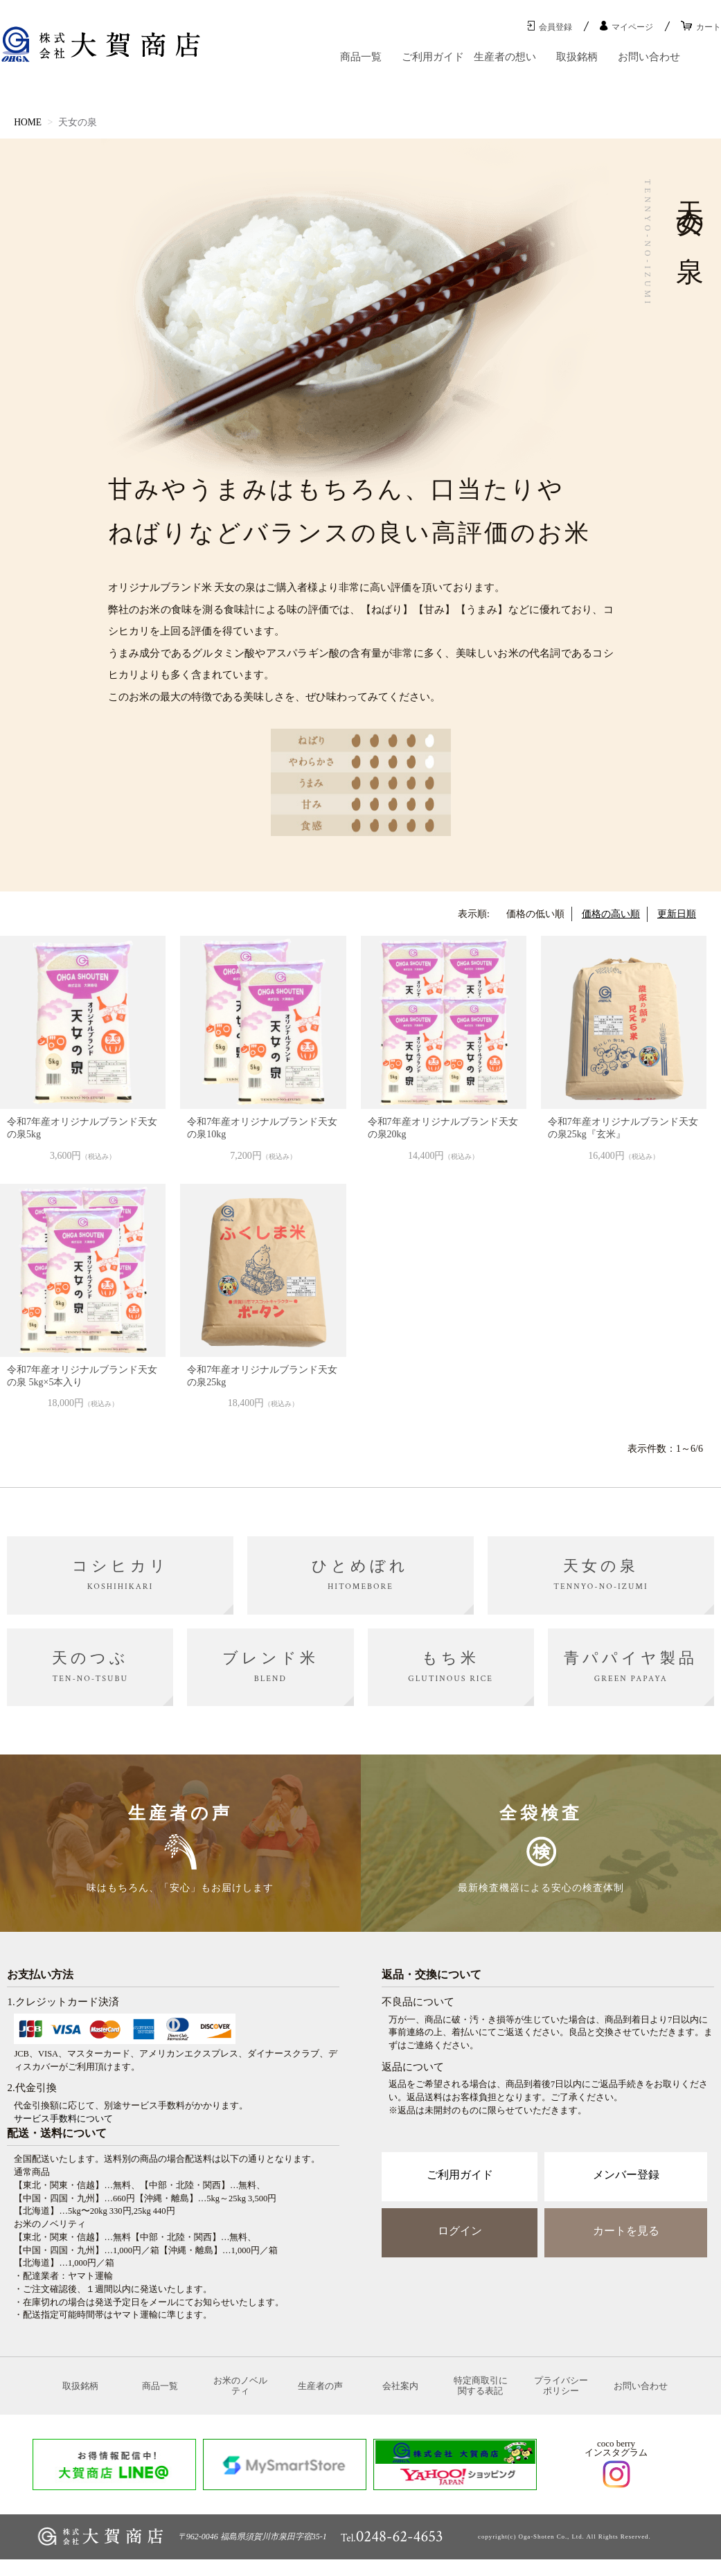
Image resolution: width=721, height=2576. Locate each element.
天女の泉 (600, 1574)
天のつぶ (90, 1666)
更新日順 (676, 914)
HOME (28, 122)
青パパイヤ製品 (630, 1666)
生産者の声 (320, 2399)
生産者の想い (505, 56)
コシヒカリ (120, 1574)
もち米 (450, 1666)
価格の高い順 (611, 914)
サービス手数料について (63, 2129)
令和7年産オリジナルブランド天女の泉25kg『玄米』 (623, 1128)
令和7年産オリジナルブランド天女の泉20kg (443, 1128)
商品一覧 (361, 56)
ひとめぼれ (360, 1574)
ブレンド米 (270, 1666)
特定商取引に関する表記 (481, 2399)
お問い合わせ (649, 56)
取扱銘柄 (577, 56)
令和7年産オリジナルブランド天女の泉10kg (262, 1128)
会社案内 (400, 2399)
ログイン (460, 2241)
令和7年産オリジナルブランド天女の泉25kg (262, 1376)
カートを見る (626, 2241)
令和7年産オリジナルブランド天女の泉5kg (82, 1128)
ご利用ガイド (433, 56)
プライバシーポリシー (561, 2399)
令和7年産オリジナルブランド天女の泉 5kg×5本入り (82, 1376)
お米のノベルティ (240, 2399)
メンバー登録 (626, 2185)
